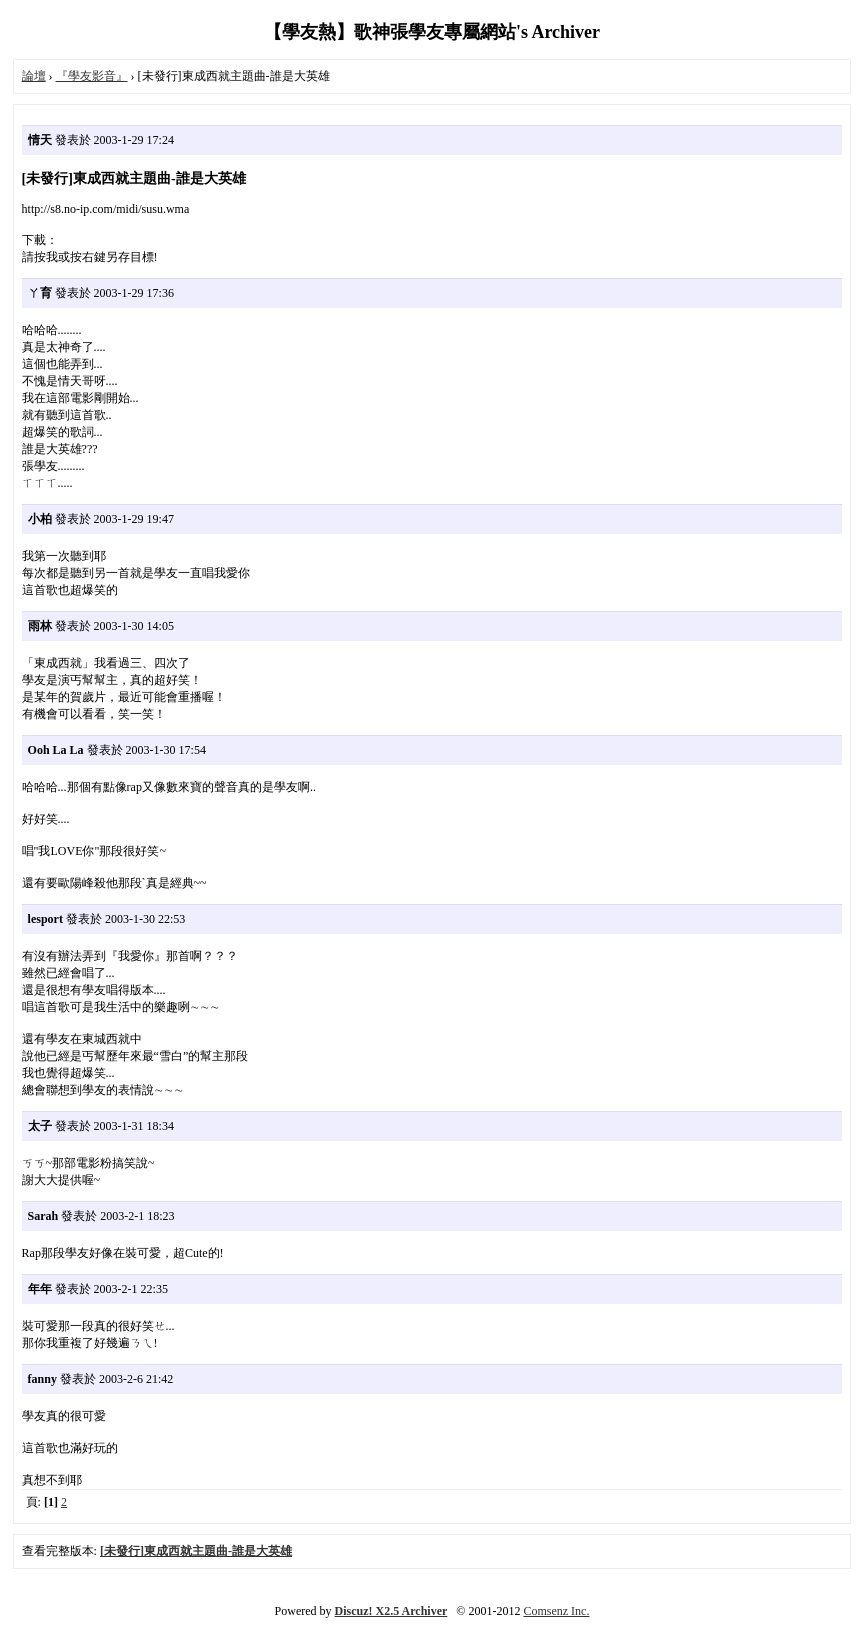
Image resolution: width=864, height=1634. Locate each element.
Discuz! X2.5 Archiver (391, 1611)
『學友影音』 (92, 76)
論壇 (34, 76)
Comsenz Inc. (556, 1611)
